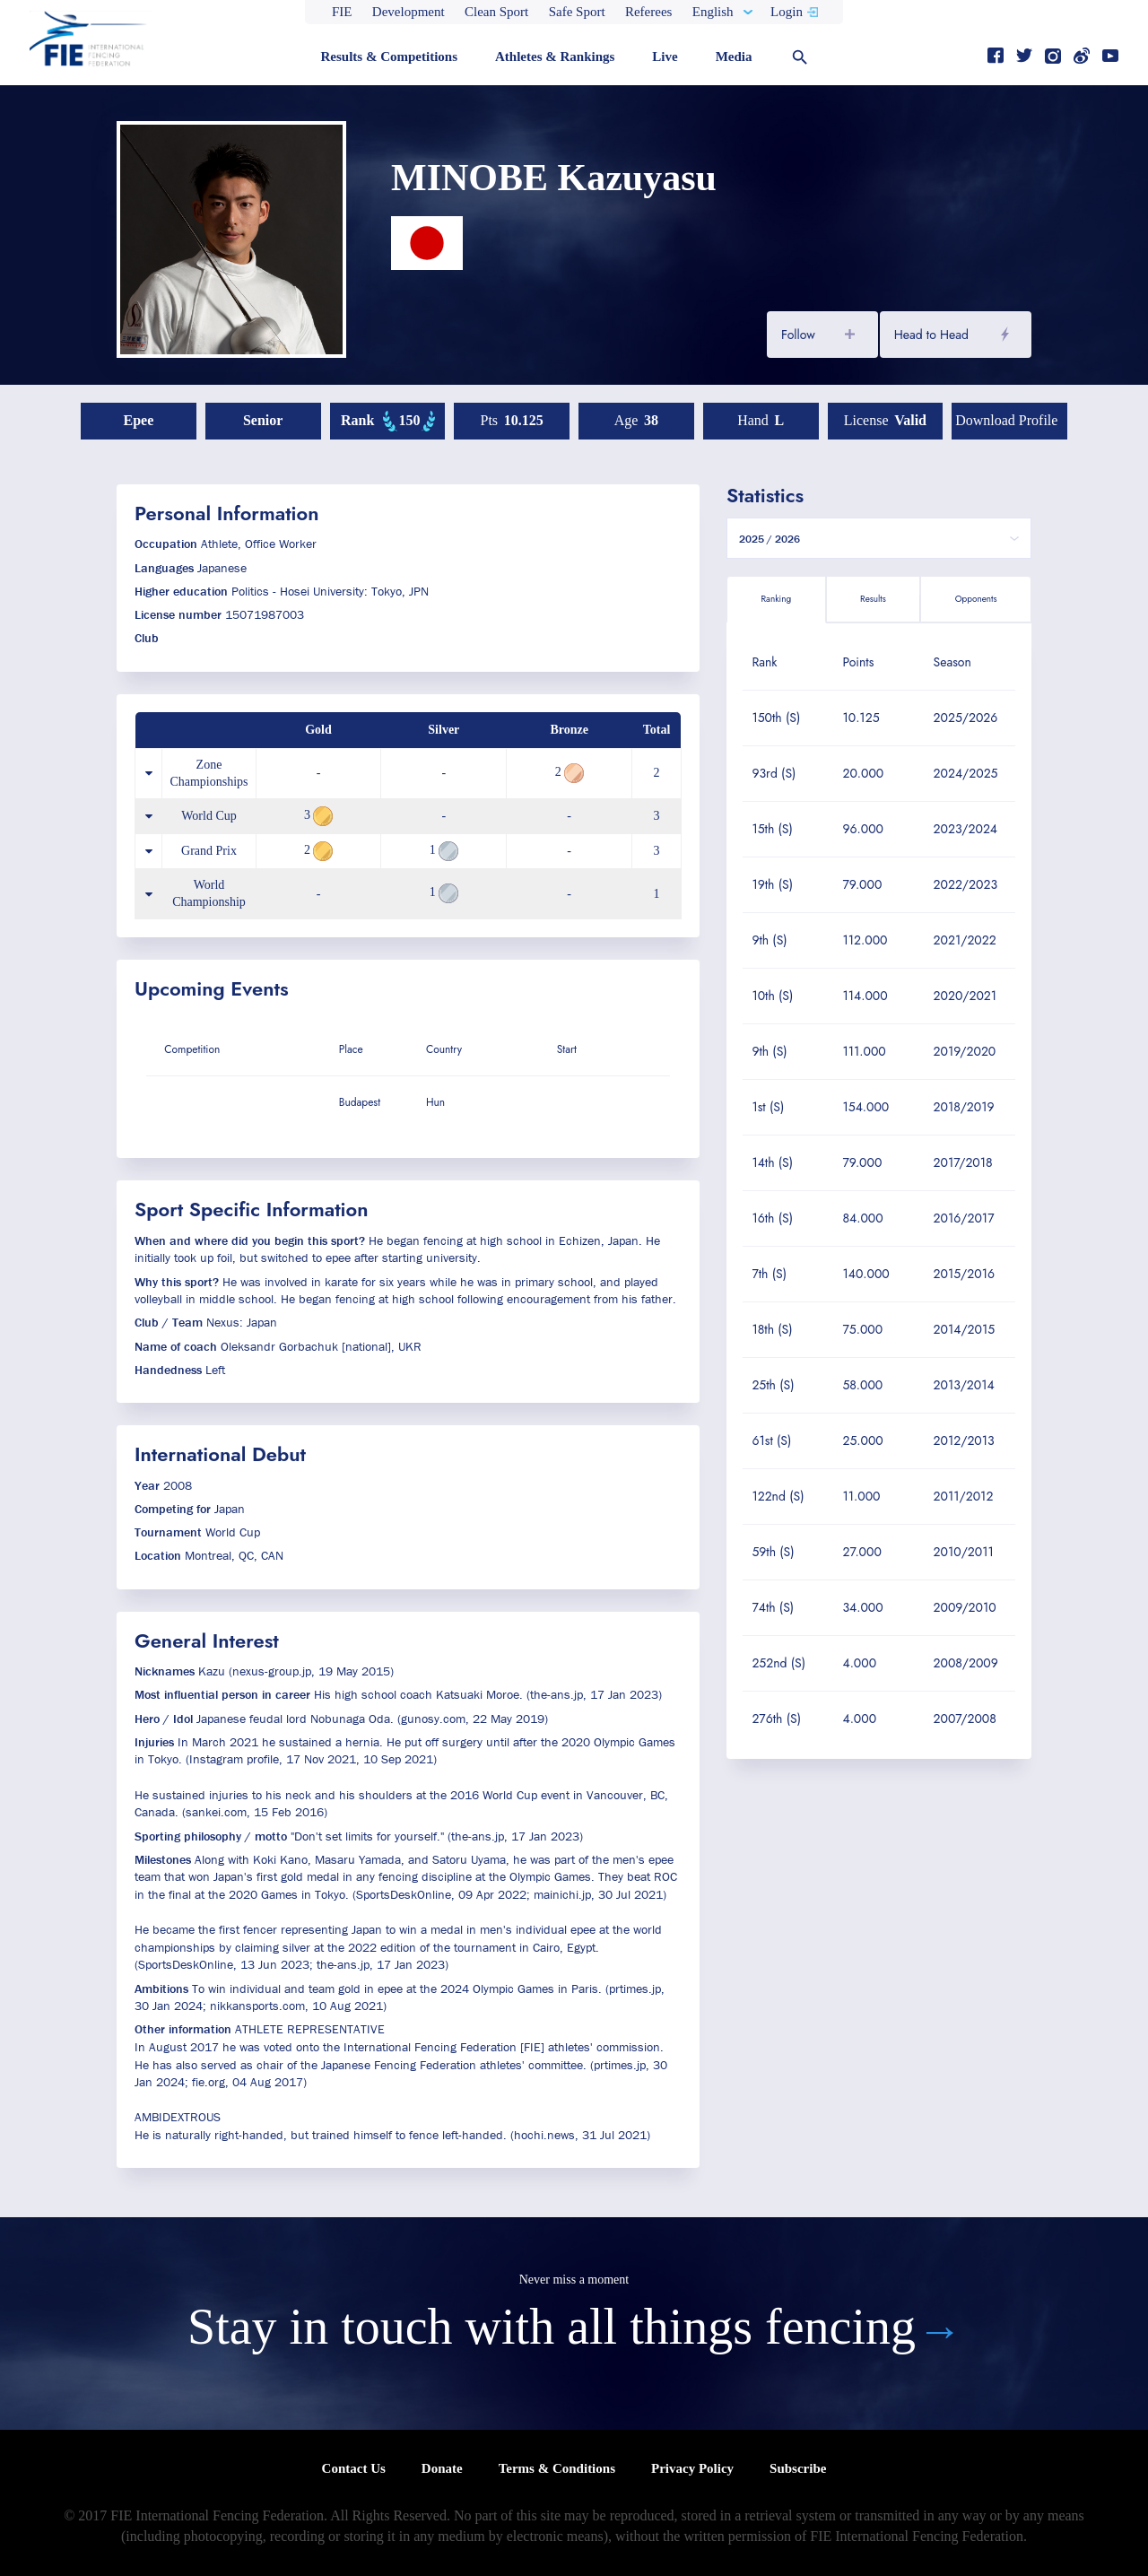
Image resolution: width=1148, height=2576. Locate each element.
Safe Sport (577, 11)
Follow (798, 335)
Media (734, 56)
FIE (342, 11)
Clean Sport (496, 11)
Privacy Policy (692, 2468)
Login (786, 11)
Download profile (1006, 420)
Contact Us (354, 2468)
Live (664, 56)
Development (408, 11)
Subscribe (798, 2468)
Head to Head (931, 335)
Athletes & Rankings (554, 56)
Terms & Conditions (557, 2468)
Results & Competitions (388, 56)
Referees (648, 11)
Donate (442, 2468)
